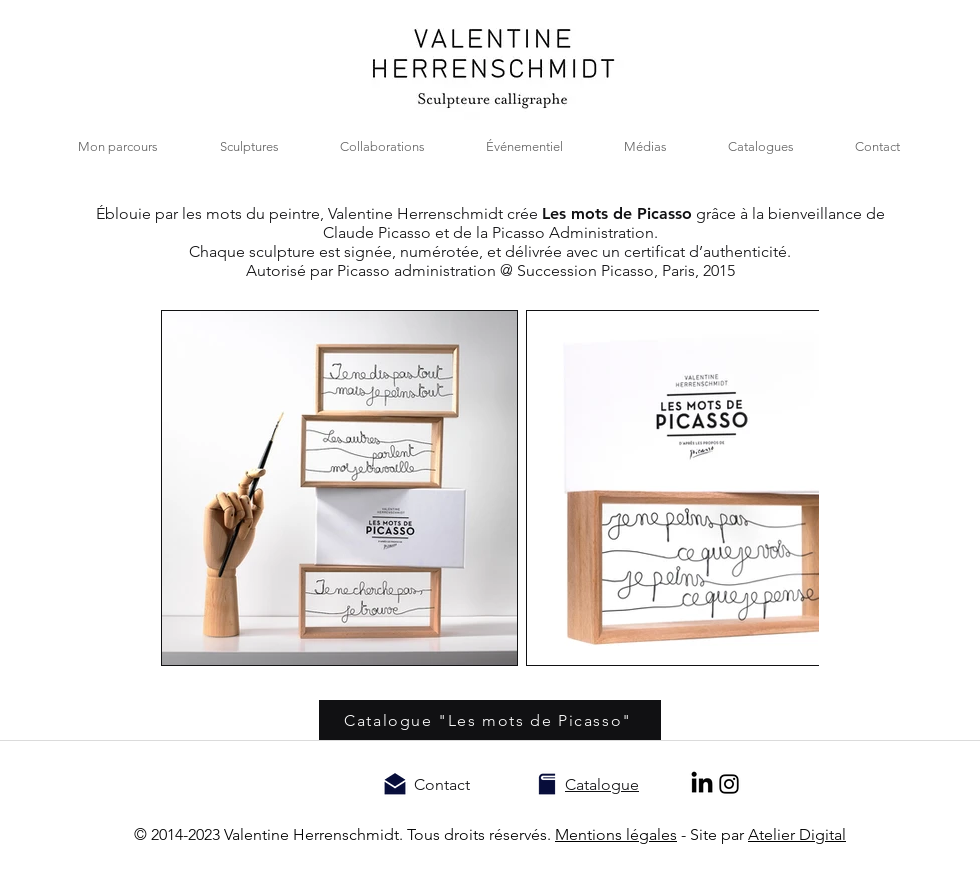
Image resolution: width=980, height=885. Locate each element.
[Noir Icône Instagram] (729, 784)
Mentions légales (616, 834)
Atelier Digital (797, 834)
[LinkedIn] (702, 784)
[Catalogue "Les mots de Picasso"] (490, 720)
